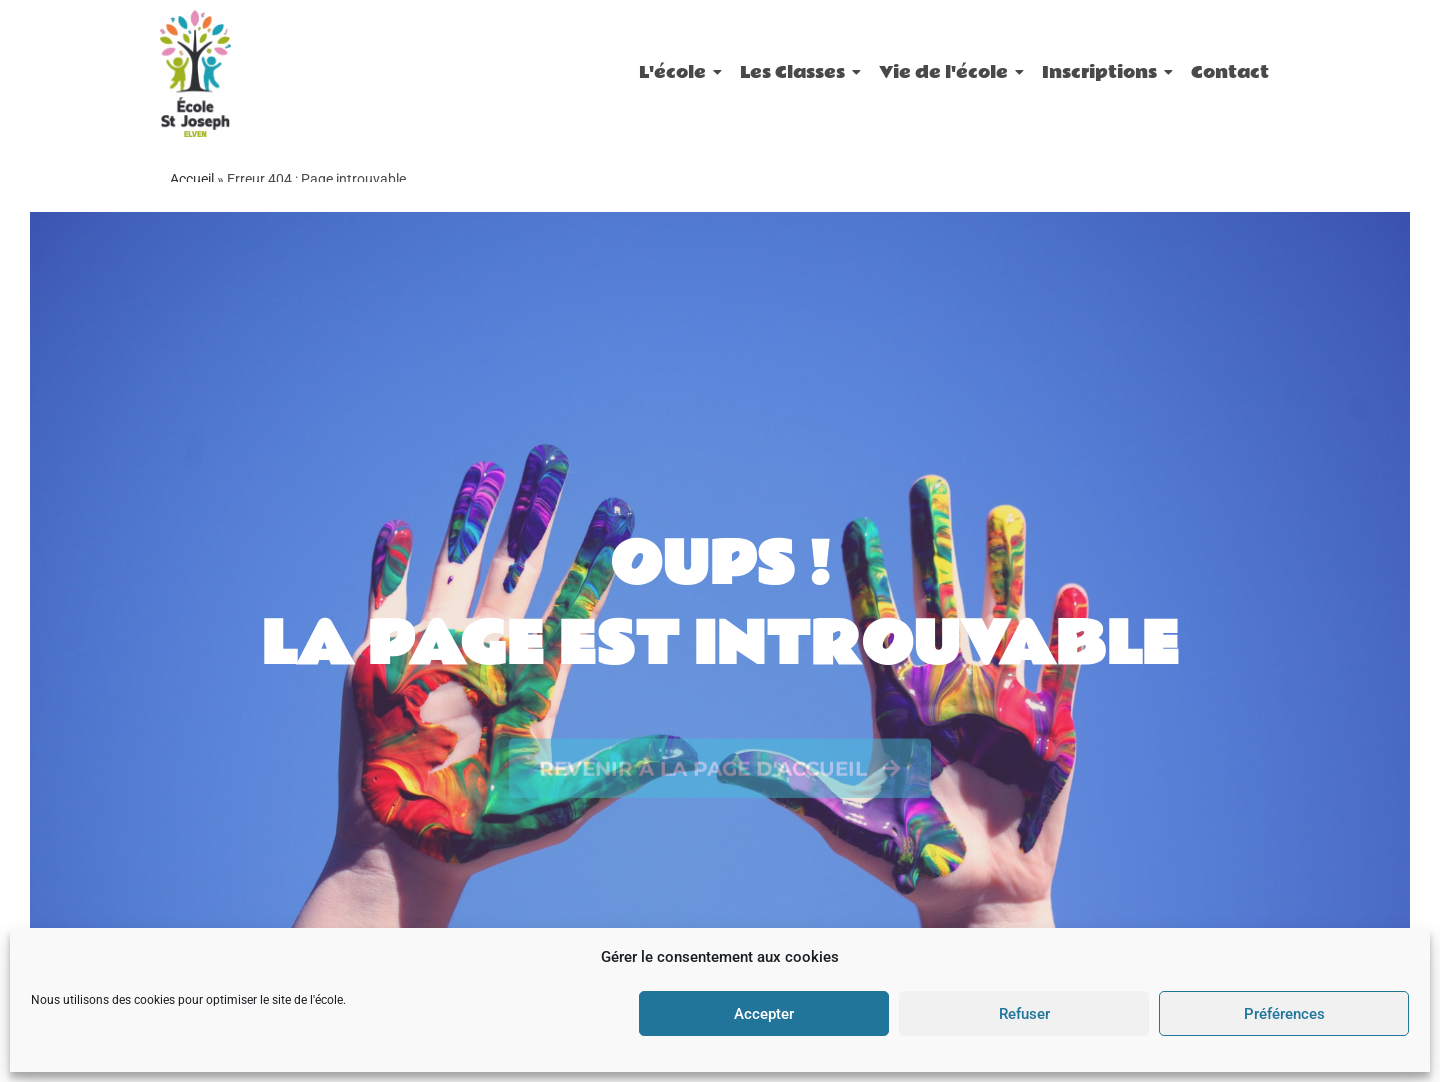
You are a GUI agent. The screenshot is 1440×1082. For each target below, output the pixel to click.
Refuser (1024, 1014)
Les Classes (796, 72)
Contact (1230, 72)
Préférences (1284, 1014)
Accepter (764, 1014)
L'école (676, 72)
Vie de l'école (947, 72)
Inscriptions (1103, 72)
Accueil (192, 179)
